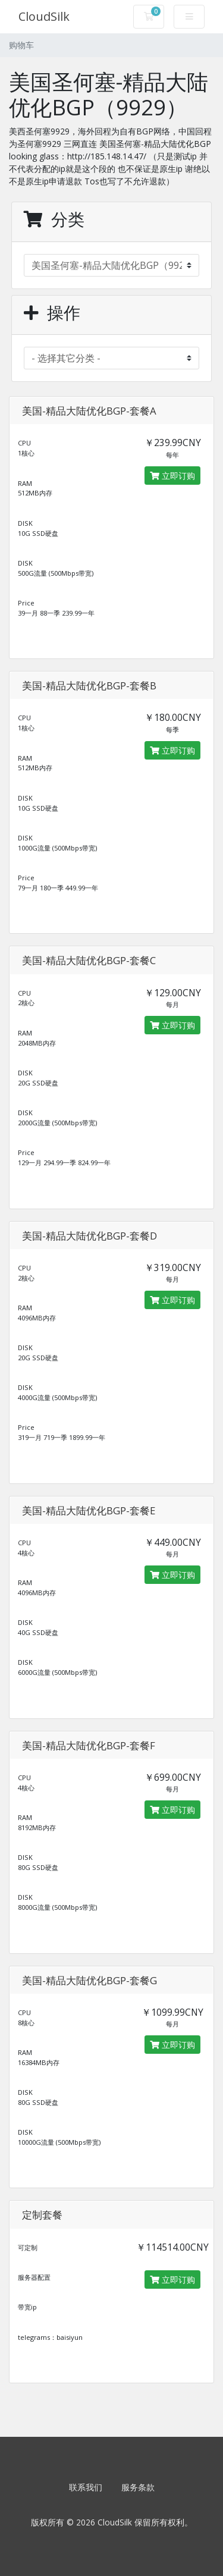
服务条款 (138, 2487)
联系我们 (85, 2487)
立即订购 (172, 475)
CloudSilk (44, 16)
